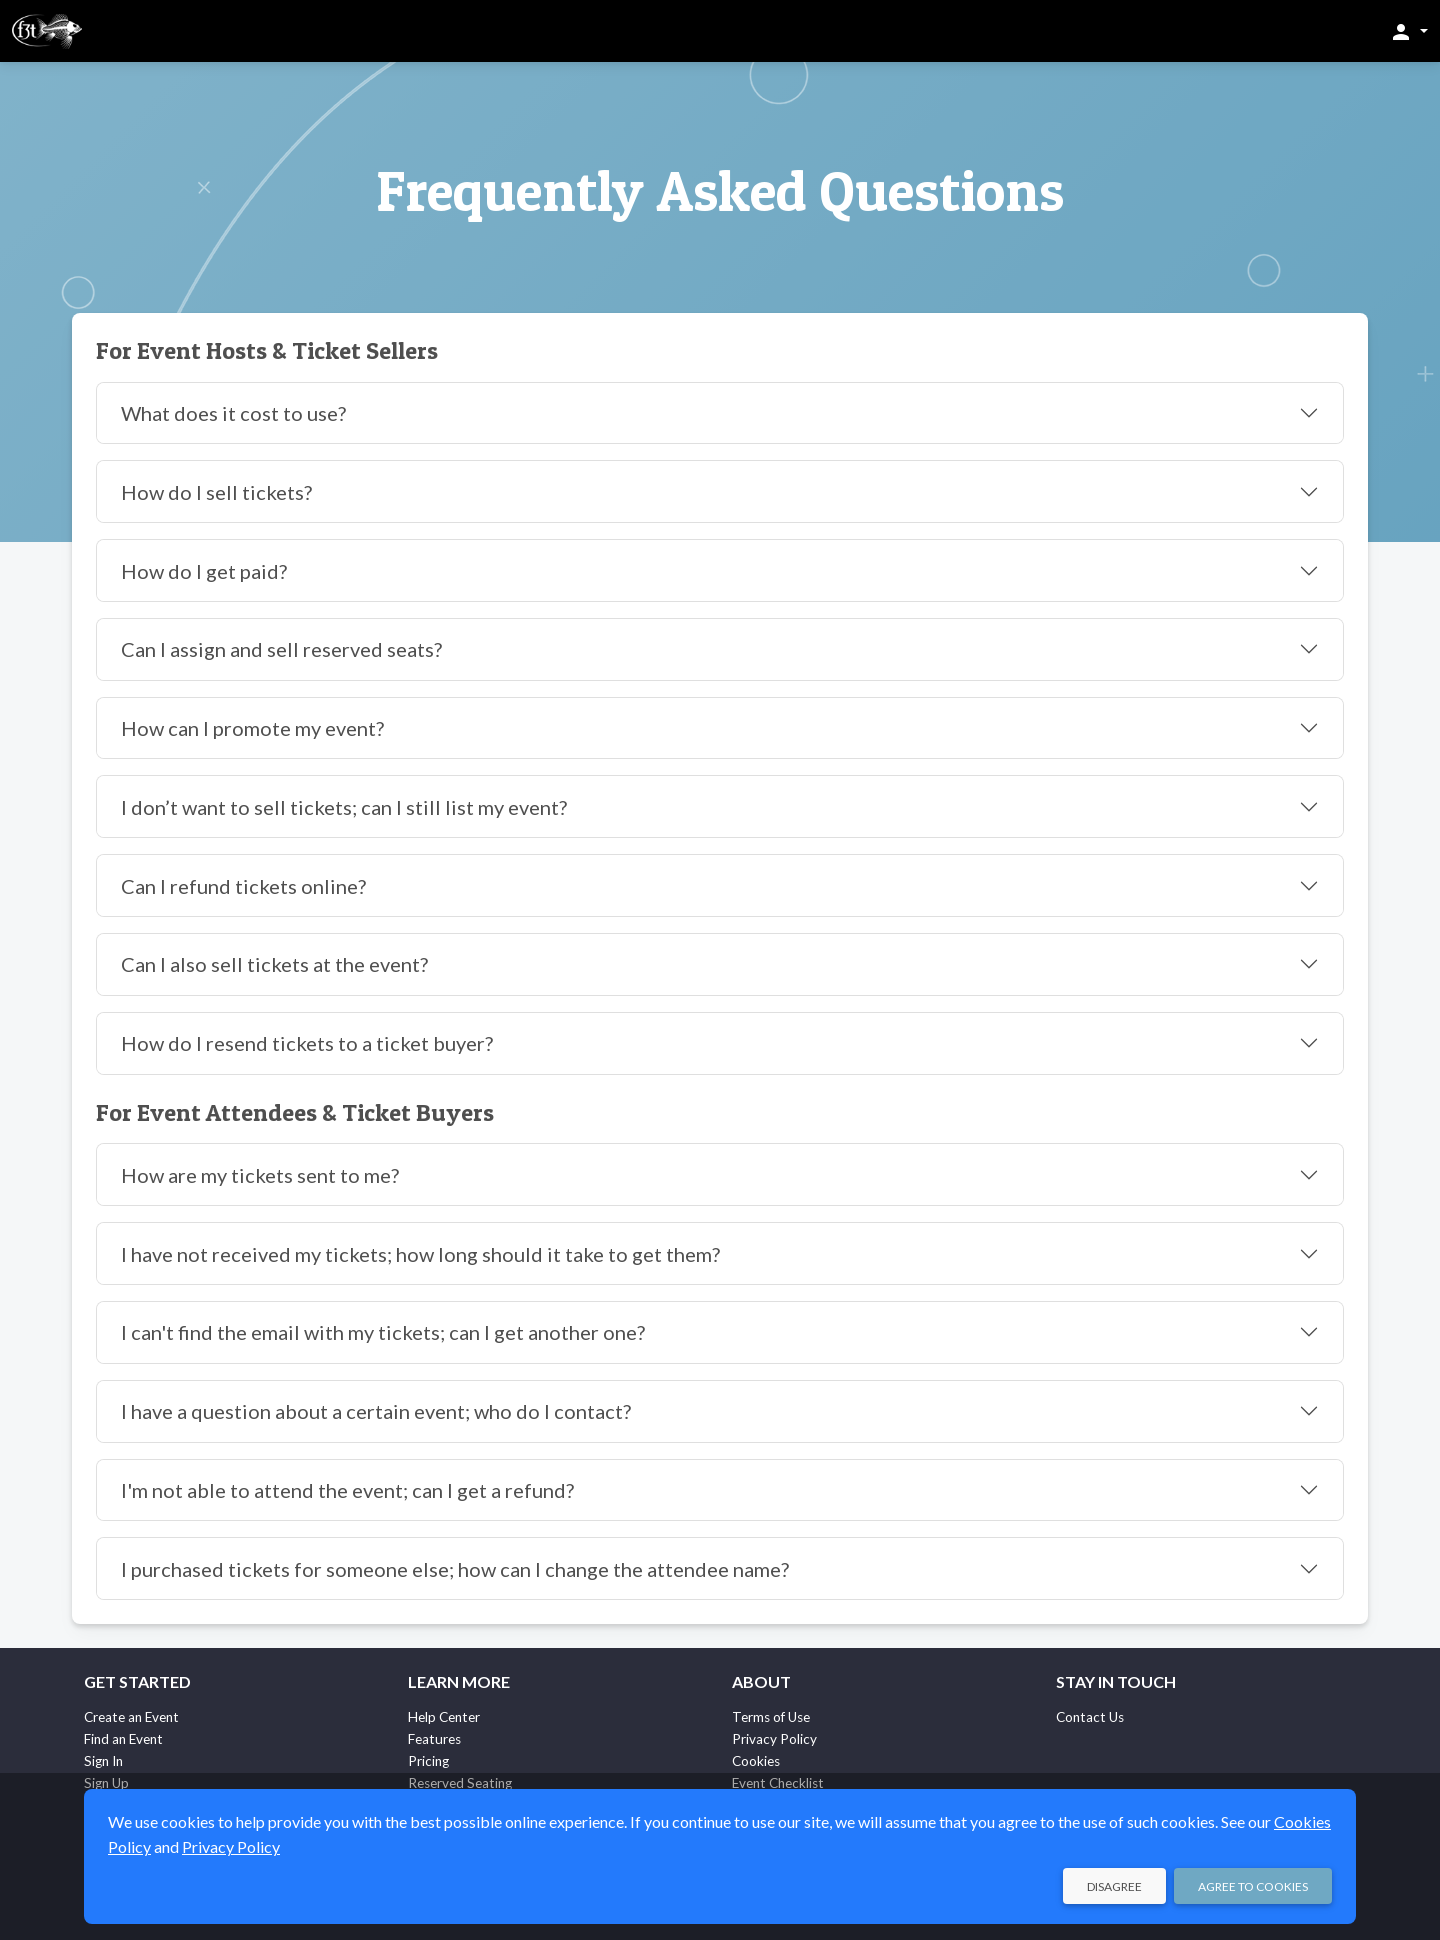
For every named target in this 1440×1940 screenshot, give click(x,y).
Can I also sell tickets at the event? (274, 964)
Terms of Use (771, 1717)
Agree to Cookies (1253, 1886)
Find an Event (123, 1739)
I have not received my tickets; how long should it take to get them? (420, 1254)
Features (434, 1739)
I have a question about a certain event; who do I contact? (376, 1411)
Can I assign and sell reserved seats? (281, 649)
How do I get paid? (204, 571)
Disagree (1114, 1886)
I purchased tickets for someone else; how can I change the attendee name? (455, 1569)
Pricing (428, 1761)
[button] (1408, 31)
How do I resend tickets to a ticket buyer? (307, 1043)
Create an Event (131, 1717)
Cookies (756, 1761)
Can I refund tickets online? (243, 886)
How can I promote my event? (252, 728)
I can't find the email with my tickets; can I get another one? (383, 1332)
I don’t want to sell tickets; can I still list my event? (344, 807)
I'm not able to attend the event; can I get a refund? (347, 1490)
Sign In (103, 1761)
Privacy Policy (774, 1739)
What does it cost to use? (233, 413)
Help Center (444, 1717)
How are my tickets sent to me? (260, 1175)
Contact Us (1090, 1717)
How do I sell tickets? (216, 492)
